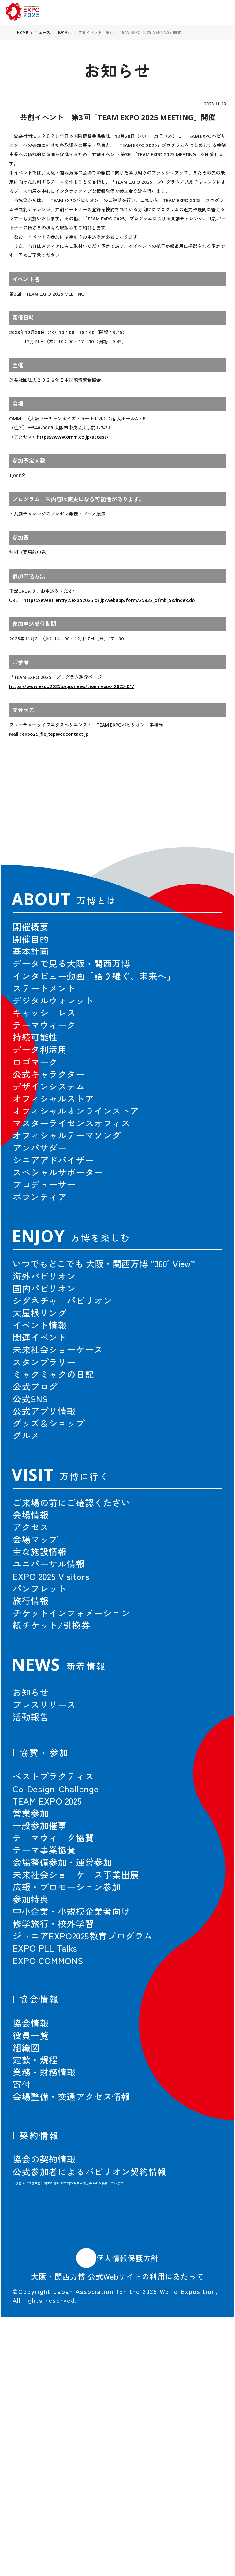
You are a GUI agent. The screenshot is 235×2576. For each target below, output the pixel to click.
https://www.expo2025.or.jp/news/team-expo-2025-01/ (71, 686)
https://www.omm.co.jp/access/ (73, 437)
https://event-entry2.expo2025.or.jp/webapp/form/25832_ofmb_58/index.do (109, 600)
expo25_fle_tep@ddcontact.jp (55, 734)
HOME (22, 32)
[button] (203, 812)
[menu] (220, 12)
